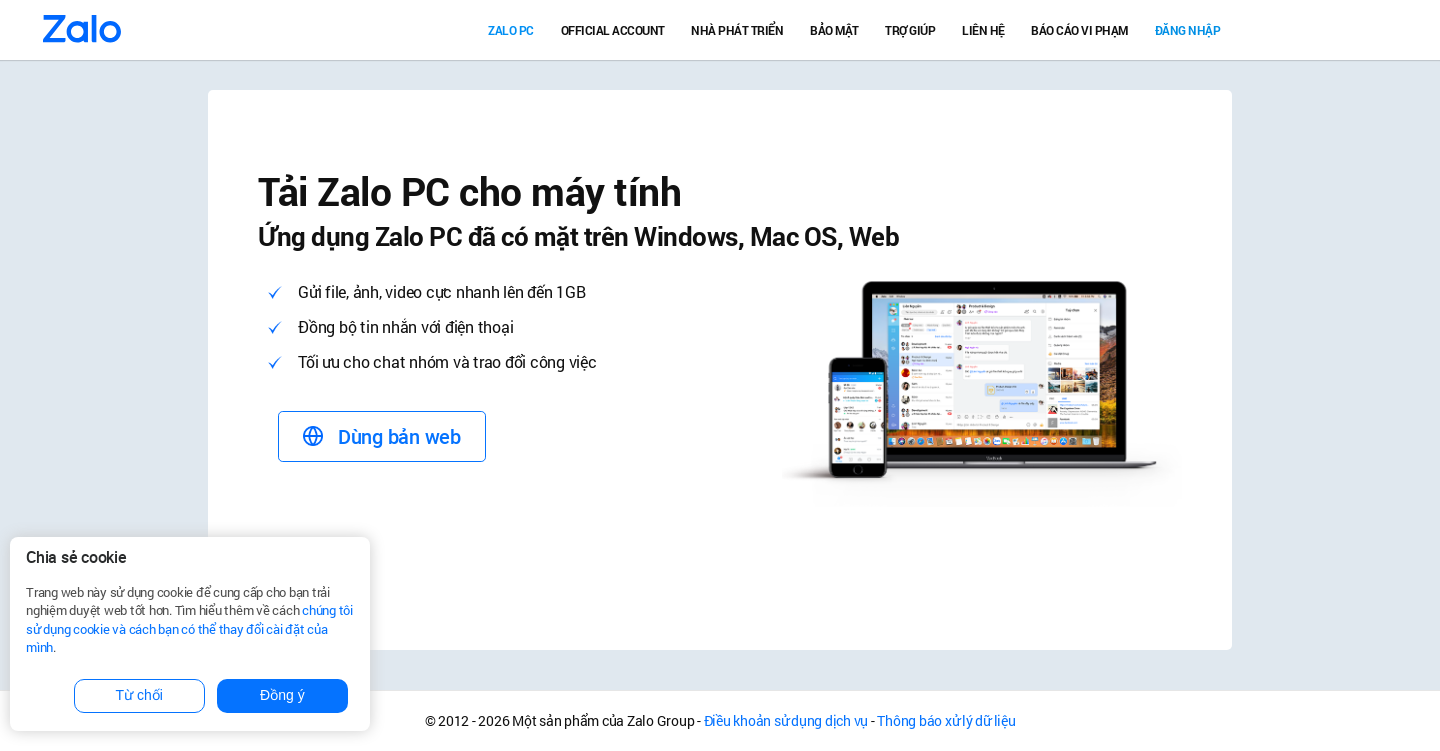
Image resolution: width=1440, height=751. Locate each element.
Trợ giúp (910, 30)
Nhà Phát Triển (737, 30)
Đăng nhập (1188, 30)
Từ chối (139, 695)
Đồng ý (282, 695)
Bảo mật (834, 30)
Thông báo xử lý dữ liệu (946, 720)
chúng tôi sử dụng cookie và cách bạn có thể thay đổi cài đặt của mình (189, 628)
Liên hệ (983, 30)
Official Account (613, 30)
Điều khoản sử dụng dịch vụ (786, 720)
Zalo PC (511, 30)
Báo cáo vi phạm (1079, 30)
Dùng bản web (382, 436)
